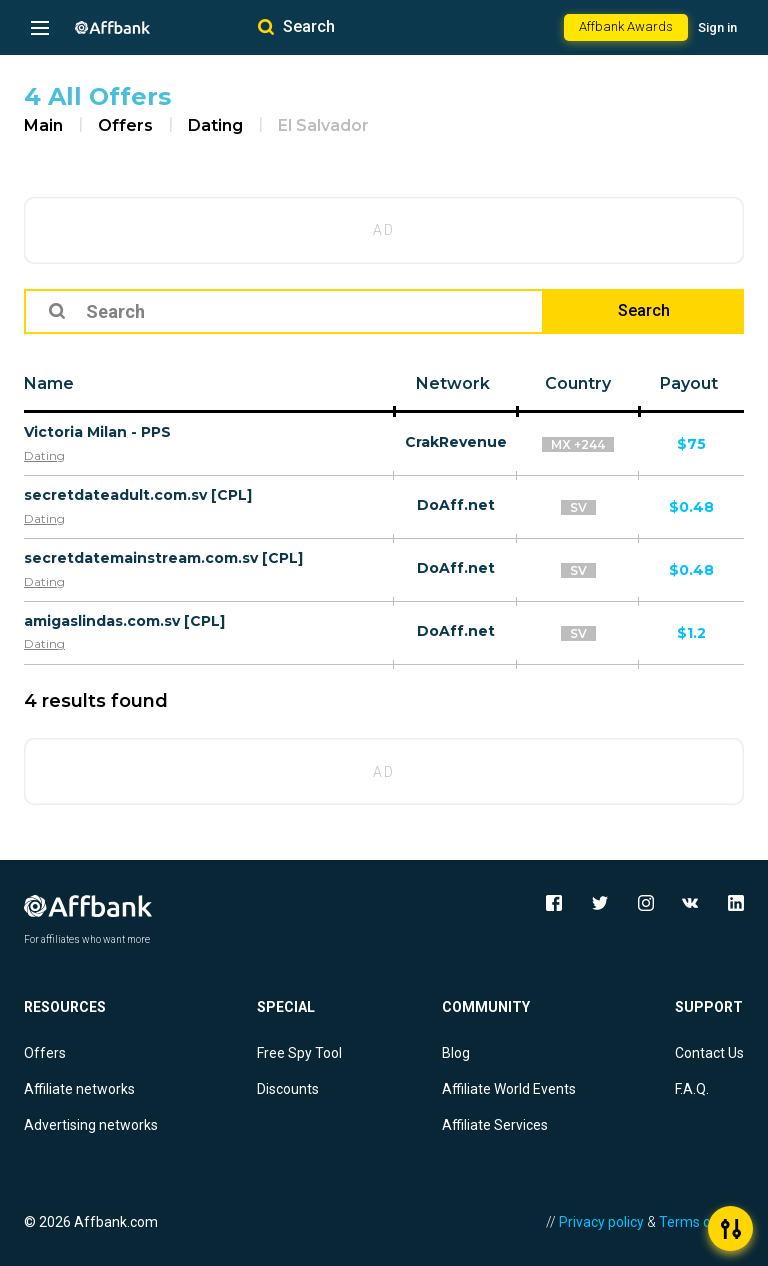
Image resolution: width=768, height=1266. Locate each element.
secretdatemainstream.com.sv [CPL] (163, 558)
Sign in (717, 27)
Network (453, 383)
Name (49, 383)
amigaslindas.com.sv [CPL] (124, 621)
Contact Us (709, 1053)
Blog (456, 1053)
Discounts (288, 1089)
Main (43, 125)
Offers (125, 125)
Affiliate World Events (509, 1089)
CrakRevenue (456, 442)
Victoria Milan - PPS (97, 432)
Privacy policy (601, 1222)
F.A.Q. (692, 1089)
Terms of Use (701, 1222)
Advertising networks (91, 1125)
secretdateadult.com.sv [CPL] (138, 495)
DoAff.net (456, 505)
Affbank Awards (626, 26)
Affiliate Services (495, 1125)
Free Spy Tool (299, 1053)
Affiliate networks (79, 1089)
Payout (689, 383)
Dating (215, 125)
